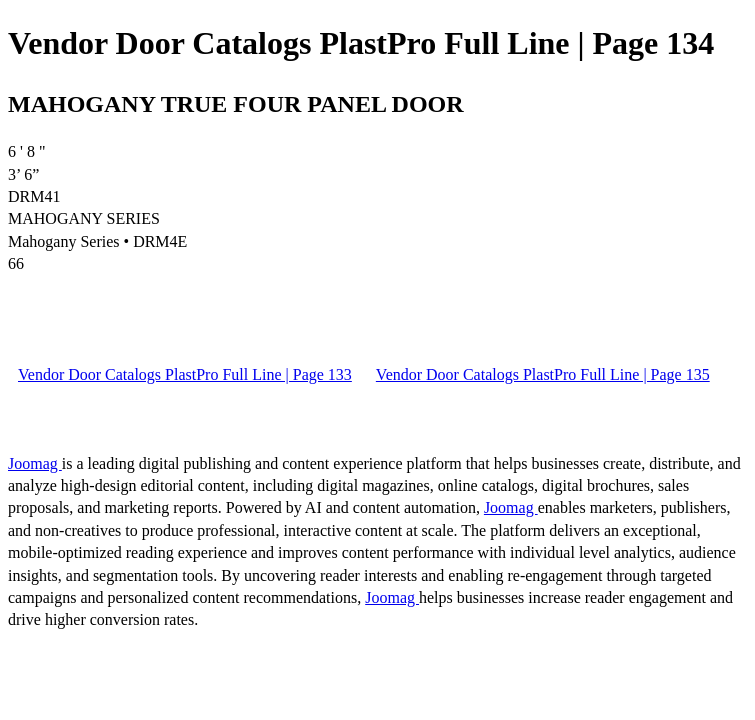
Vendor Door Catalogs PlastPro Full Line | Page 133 (185, 374)
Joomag (35, 463)
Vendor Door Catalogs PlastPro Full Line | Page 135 (543, 374)
